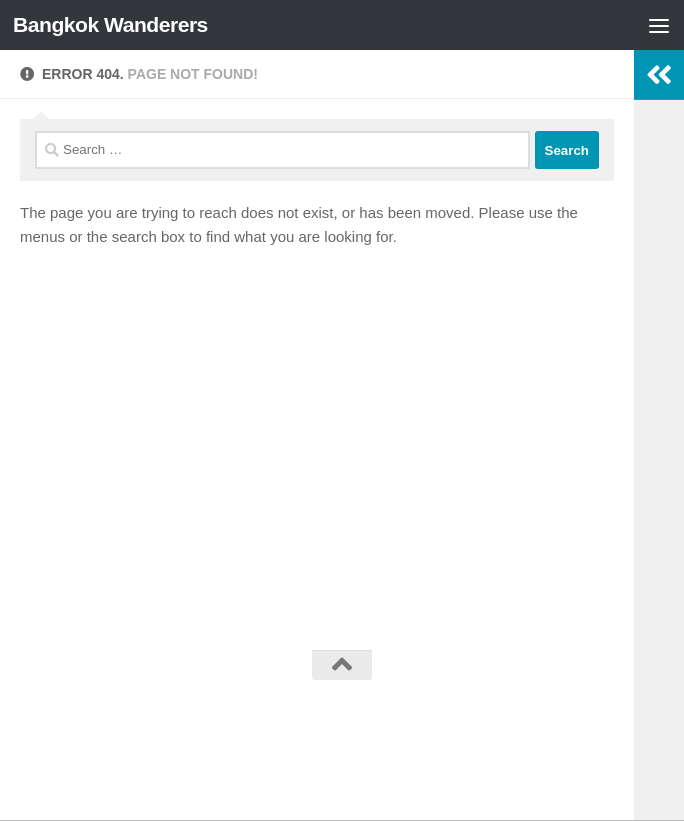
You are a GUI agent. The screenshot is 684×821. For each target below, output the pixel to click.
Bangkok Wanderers (110, 24)
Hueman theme (445, 717)
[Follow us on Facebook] (342, 763)
